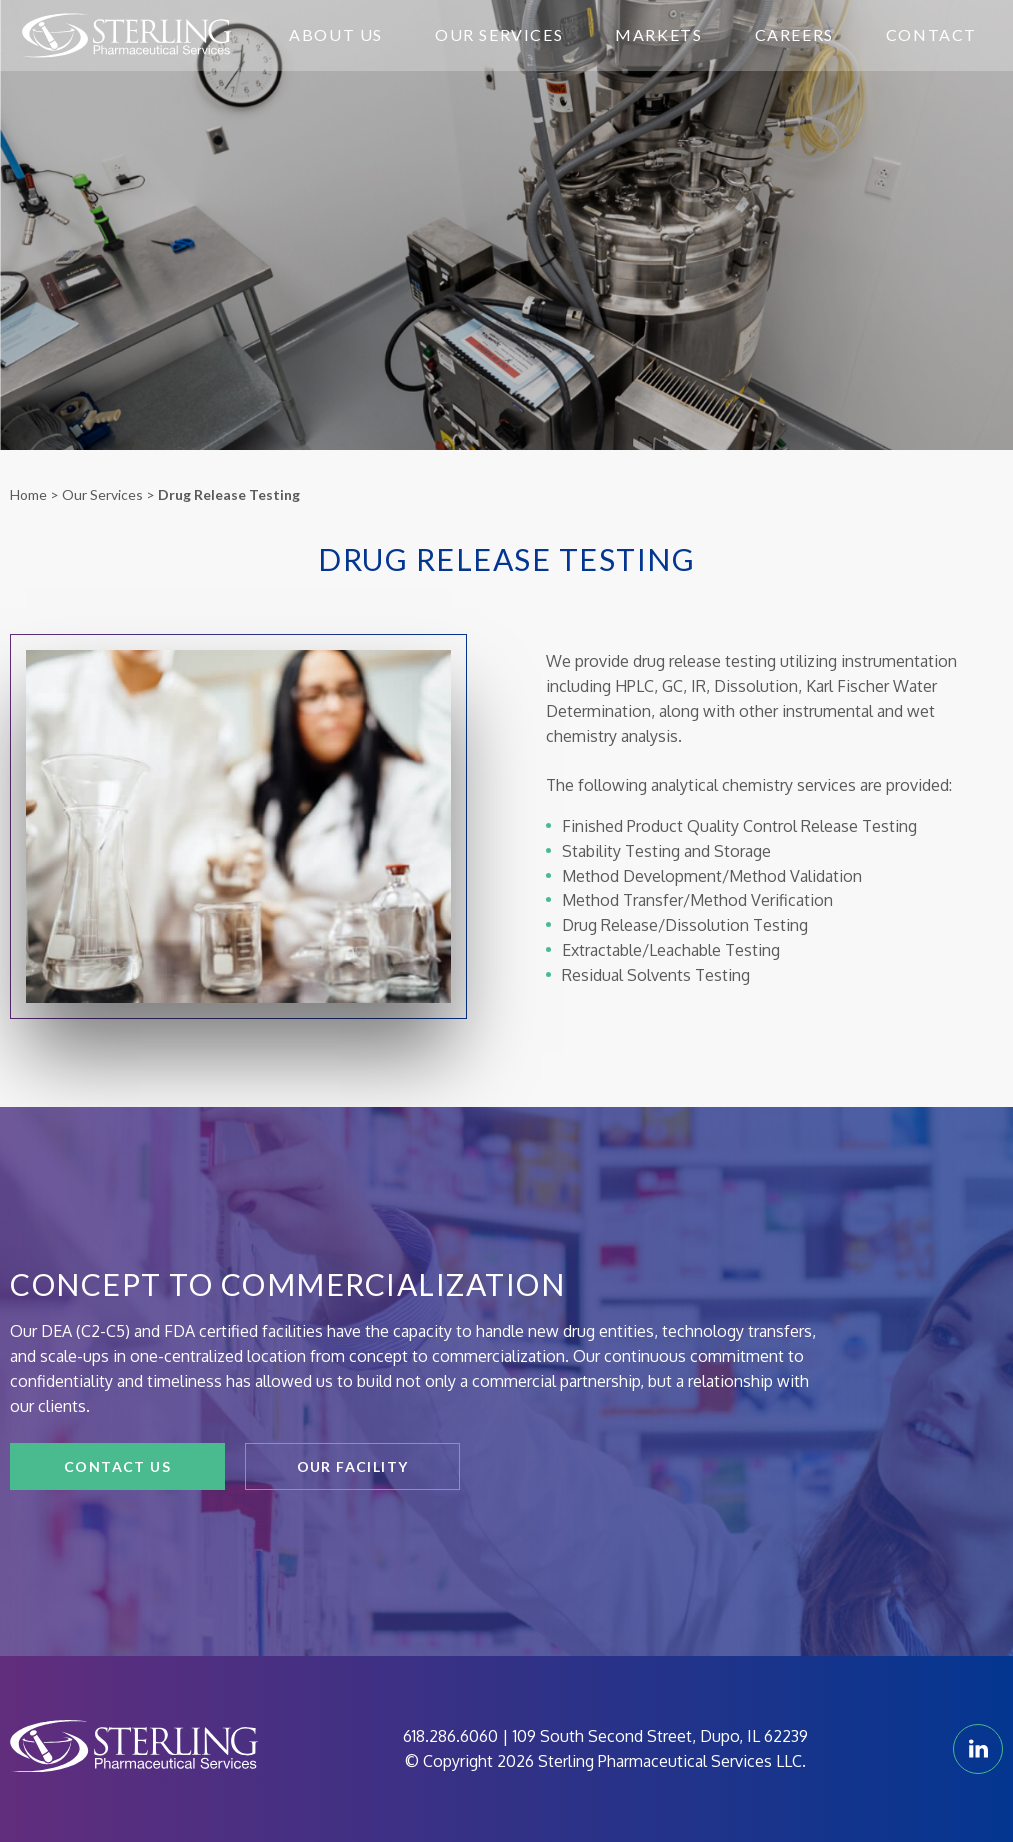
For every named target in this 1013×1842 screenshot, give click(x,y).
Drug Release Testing (229, 494)
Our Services (499, 34)
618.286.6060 (450, 1736)
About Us (336, 34)
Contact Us (117, 1466)
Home (28, 494)
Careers (794, 34)
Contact (931, 34)
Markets (658, 34)
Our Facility (353, 1466)
